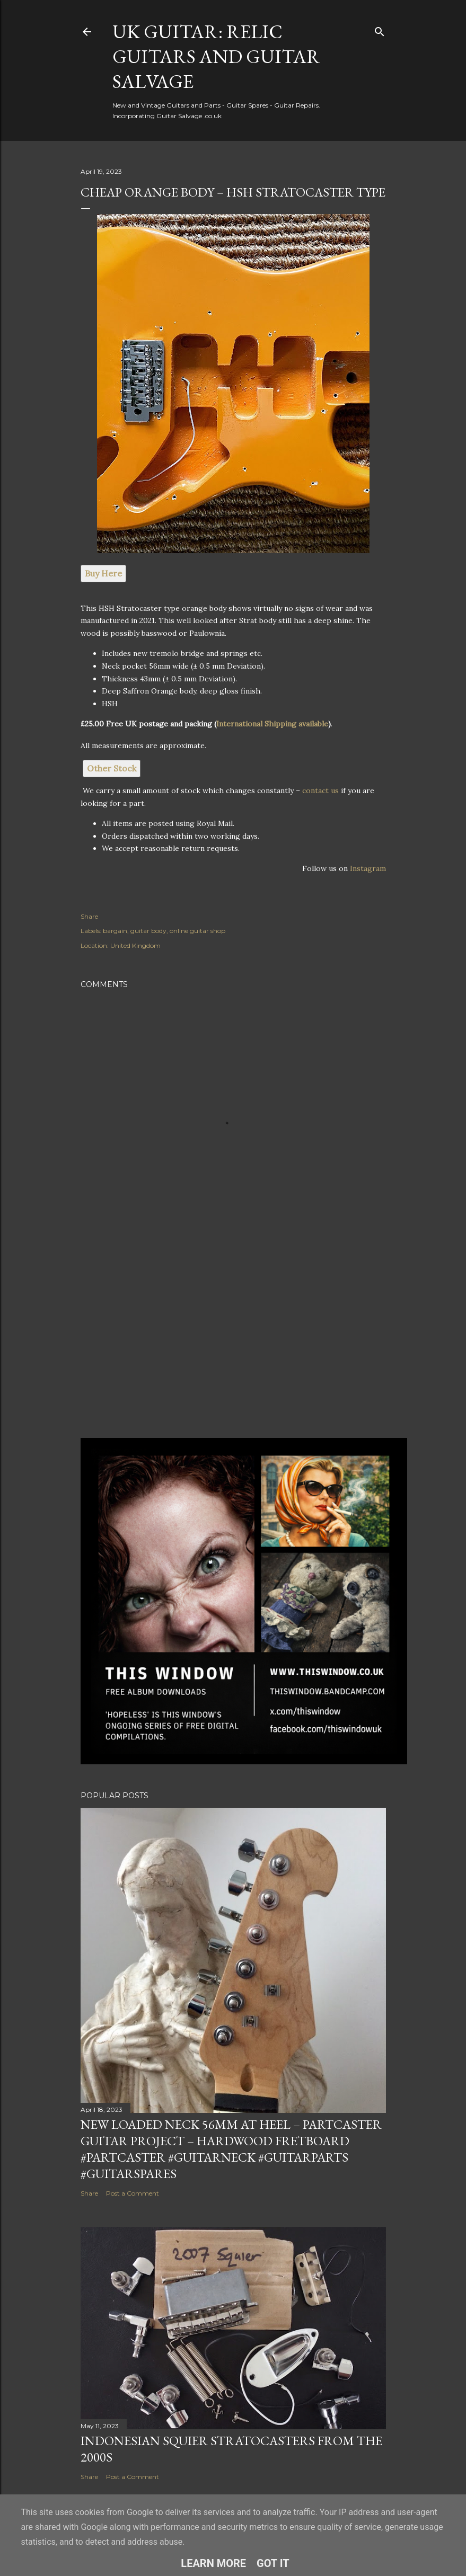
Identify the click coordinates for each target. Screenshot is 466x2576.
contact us (320, 790)
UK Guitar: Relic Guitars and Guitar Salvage (216, 56)
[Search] (379, 29)
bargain (115, 931)
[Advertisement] (233, 1337)
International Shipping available (272, 724)
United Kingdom (135, 945)
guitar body (148, 931)
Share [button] (89, 916)
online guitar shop (197, 931)
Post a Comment (132, 2193)
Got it (273, 2563)
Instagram (368, 868)
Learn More (213, 2563)
